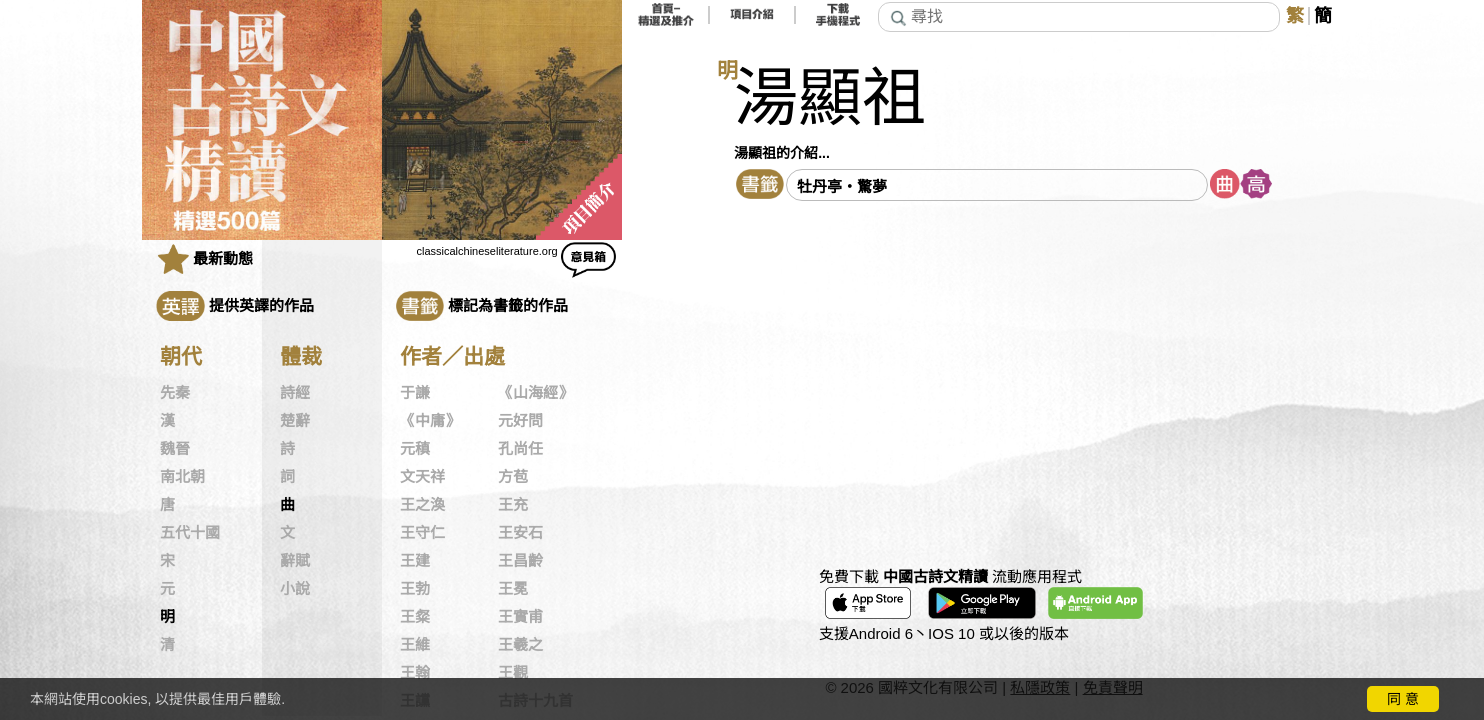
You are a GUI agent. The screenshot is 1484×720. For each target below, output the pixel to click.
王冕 (513, 589)
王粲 (415, 617)
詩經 (295, 393)
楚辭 (295, 421)
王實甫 (520, 617)
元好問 (520, 421)
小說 (295, 589)
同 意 (1403, 699)
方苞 (513, 477)
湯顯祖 (830, 98)
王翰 (415, 673)
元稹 (415, 449)
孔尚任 (520, 449)
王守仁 (422, 533)
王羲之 (520, 645)
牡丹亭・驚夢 (842, 186)
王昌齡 (520, 561)
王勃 (415, 589)
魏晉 (175, 449)
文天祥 (422, 477)
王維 (415, 645)
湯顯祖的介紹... (782, 153)
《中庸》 (430, 421)
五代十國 (190, 533)
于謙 (415, 393)
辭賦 (295, 561)
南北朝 (182, 477)
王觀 (513, 673)
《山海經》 (535, 393)
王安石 (520, 533)
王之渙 (422, 505)
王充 (513, 505)
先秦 (175, 393)
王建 (415, 561)
